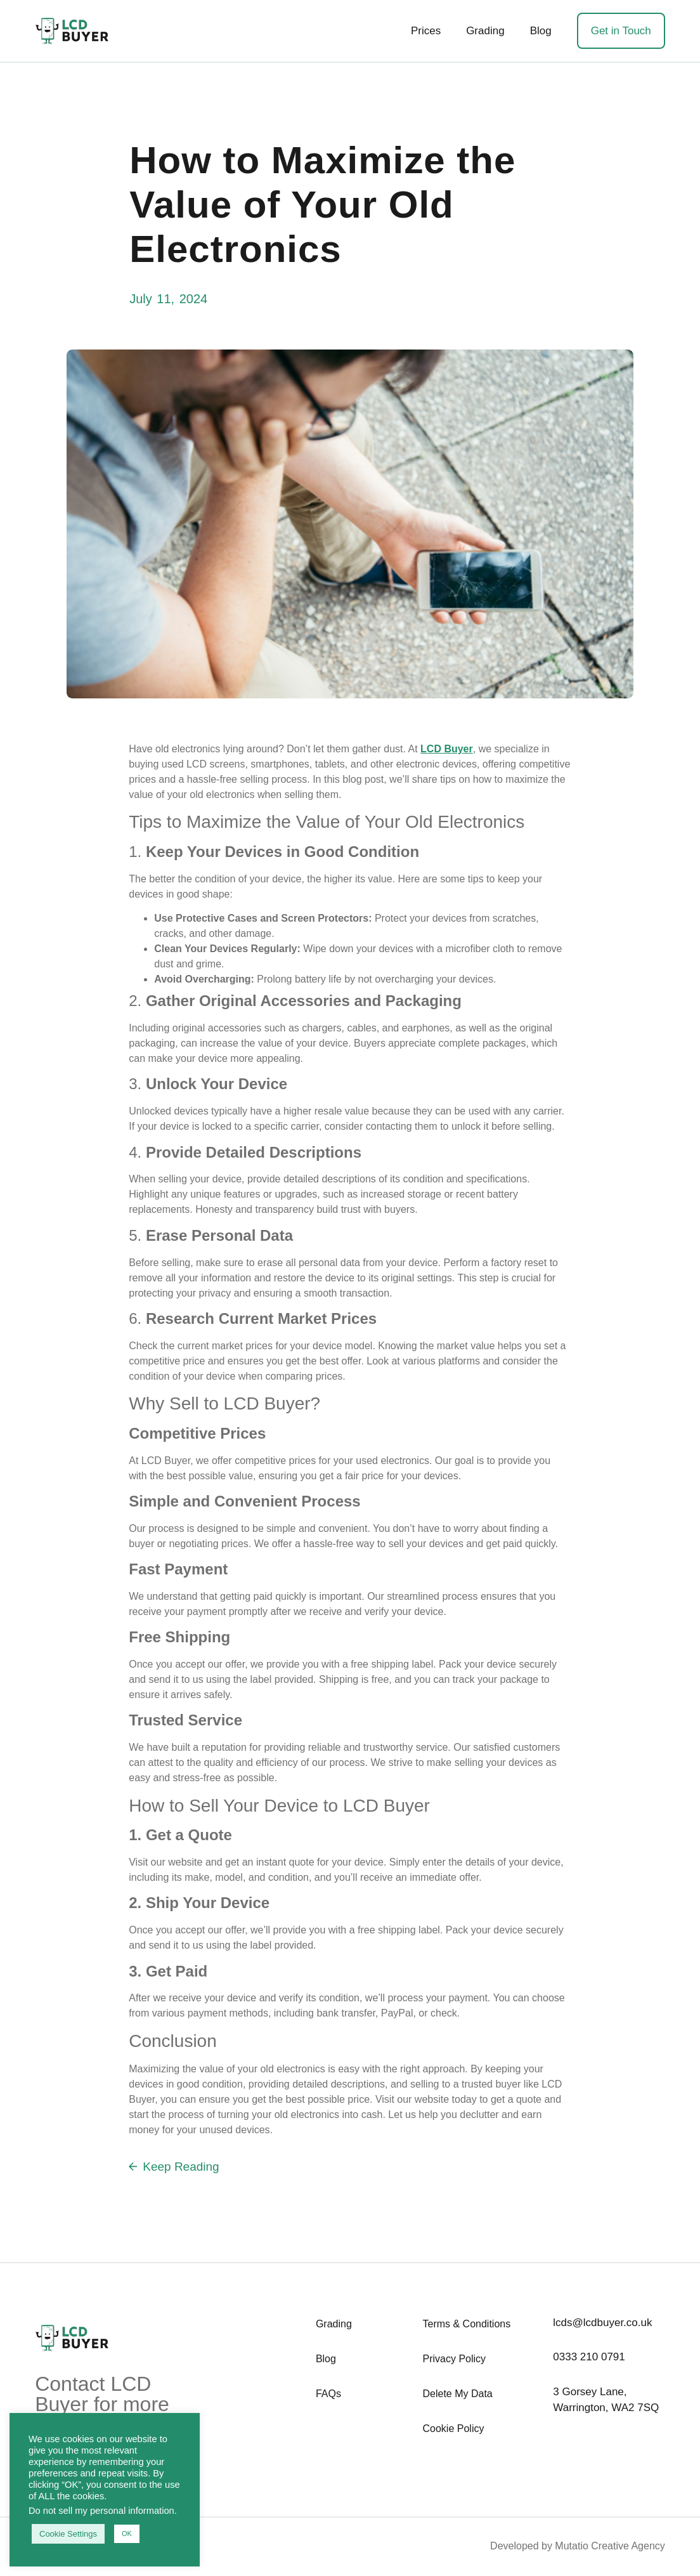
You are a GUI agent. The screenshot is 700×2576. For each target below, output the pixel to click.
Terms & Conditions (467, 2323)
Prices (426, 31)
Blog (541, 31)
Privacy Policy (454, 2358)
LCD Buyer (446, 748)
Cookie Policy (453, 2428)
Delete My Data (458, 2393)
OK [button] (127, 2533)
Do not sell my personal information (101, 2511)
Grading (485, 31)
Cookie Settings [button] (68, 2534)
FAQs (328, 2393)
